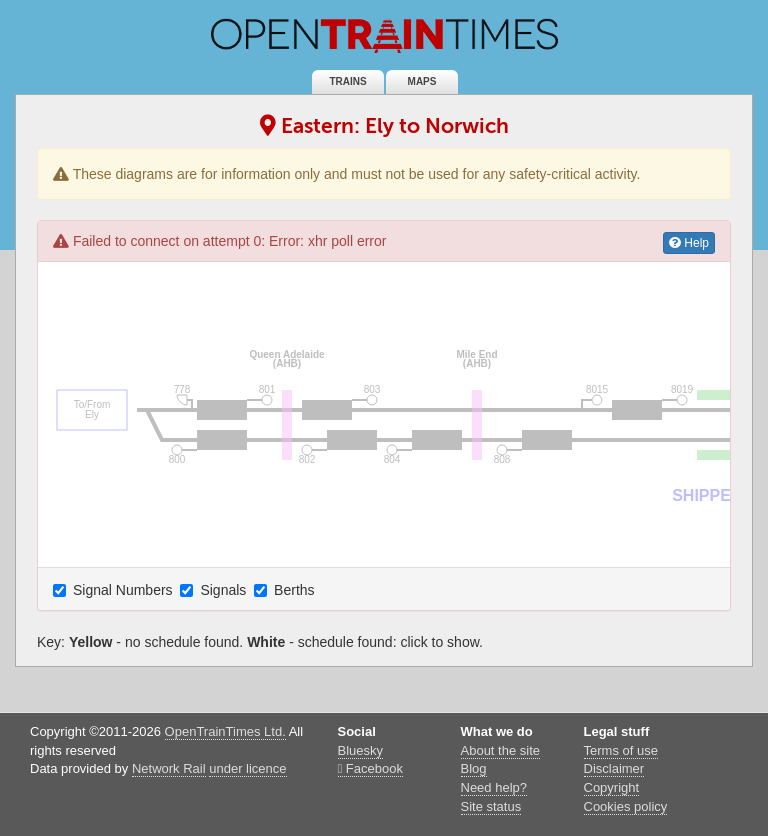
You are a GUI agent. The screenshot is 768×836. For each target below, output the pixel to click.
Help (689, 243)
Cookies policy (626, 806)
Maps (422, 81)
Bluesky (361, 750)
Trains (347, 81)
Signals (215, 590)
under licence (247, 768)
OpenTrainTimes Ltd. (225, 731)
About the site (501, 750)
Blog (474, 768)
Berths (286, 590)
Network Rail (169, 768)
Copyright (612, 787)
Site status (491, 806)
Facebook (370, 768)
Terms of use (621, 750)
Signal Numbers (115, 590)
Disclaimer (614, 768)
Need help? (494, 787)
